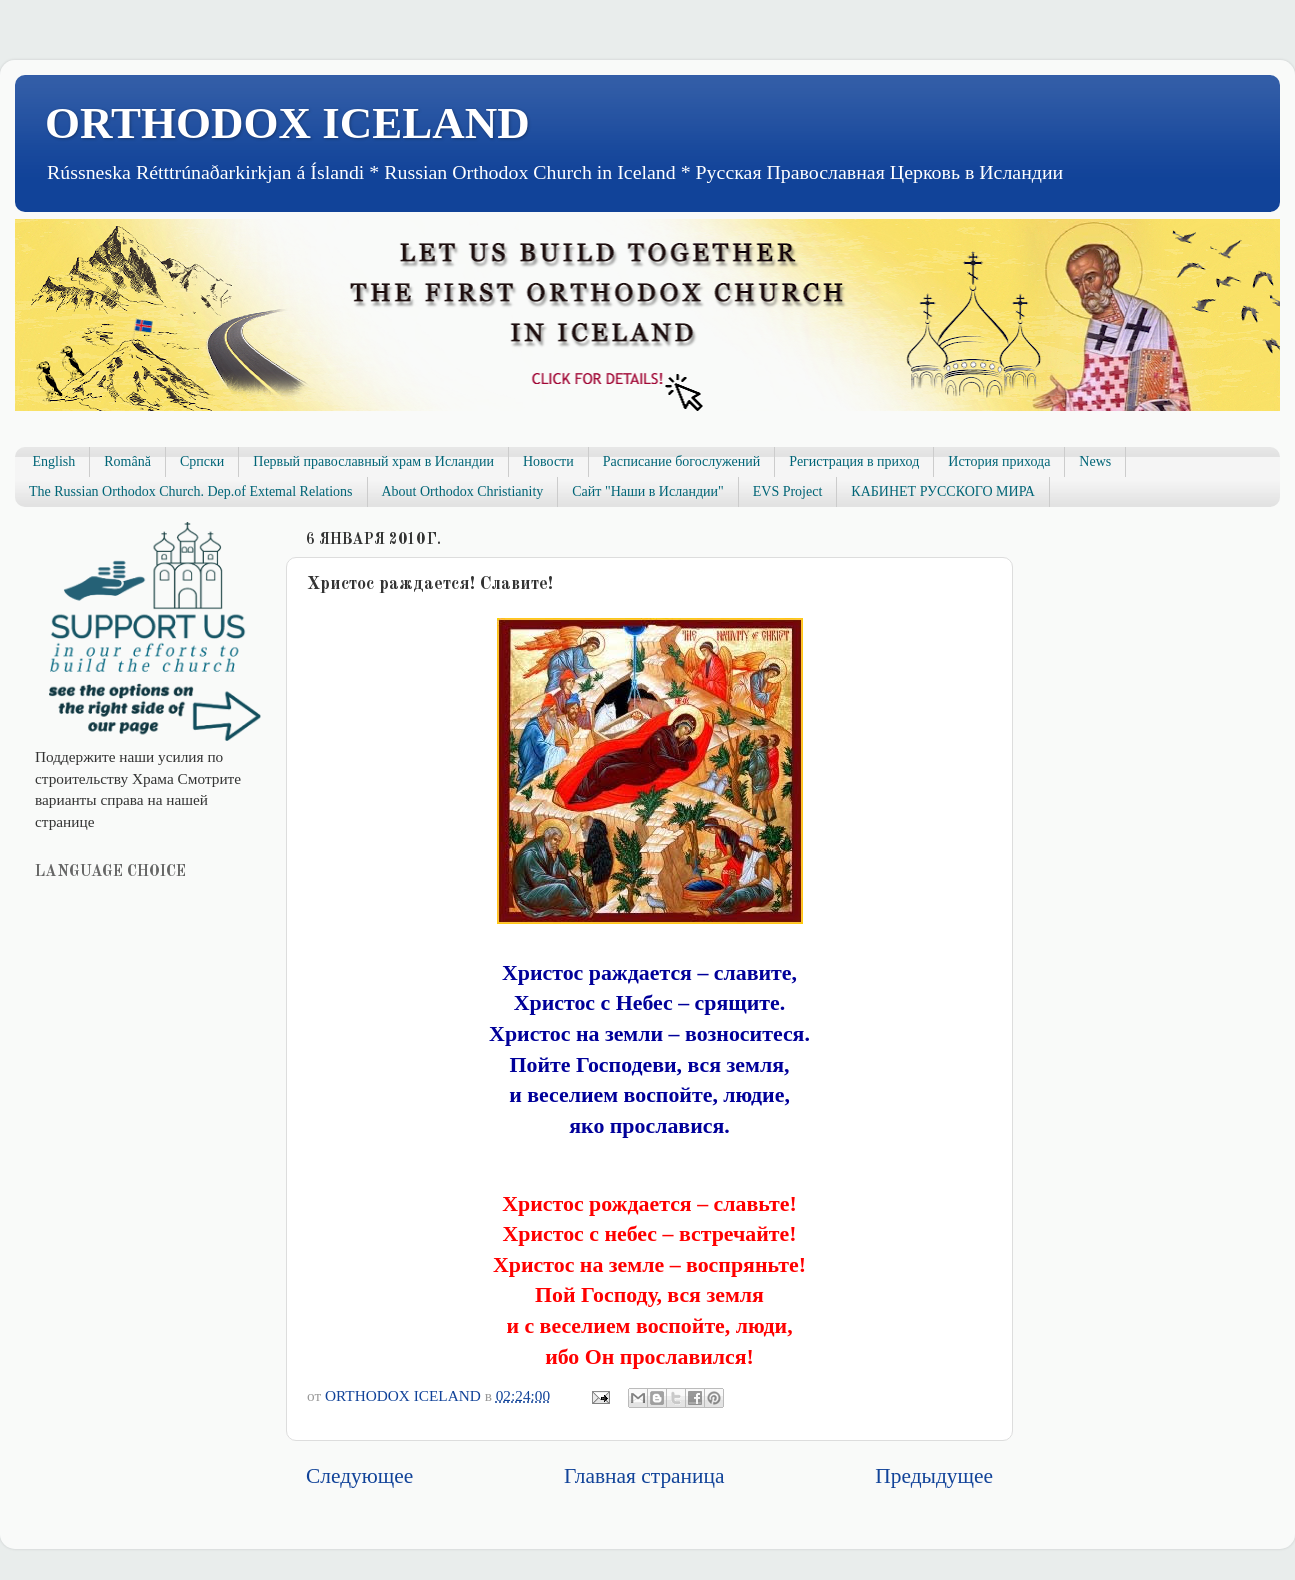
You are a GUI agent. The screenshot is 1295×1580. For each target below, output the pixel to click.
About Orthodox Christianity (463, 491)
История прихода (999, 461)
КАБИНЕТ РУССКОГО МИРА (942, 491)
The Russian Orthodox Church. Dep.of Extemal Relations (191, 491)
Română (127, 461)
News (1095, 461)
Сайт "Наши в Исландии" (647, 491)
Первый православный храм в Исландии (373, 461)
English (54, 461)
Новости (548, 461)
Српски (202, 461)
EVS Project (788, 491)
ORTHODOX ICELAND (287, 123)
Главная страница (644, 1476)
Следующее (359, 1476)
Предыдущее (934, 1476)
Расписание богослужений (682, 461)
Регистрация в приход (854, 461)
